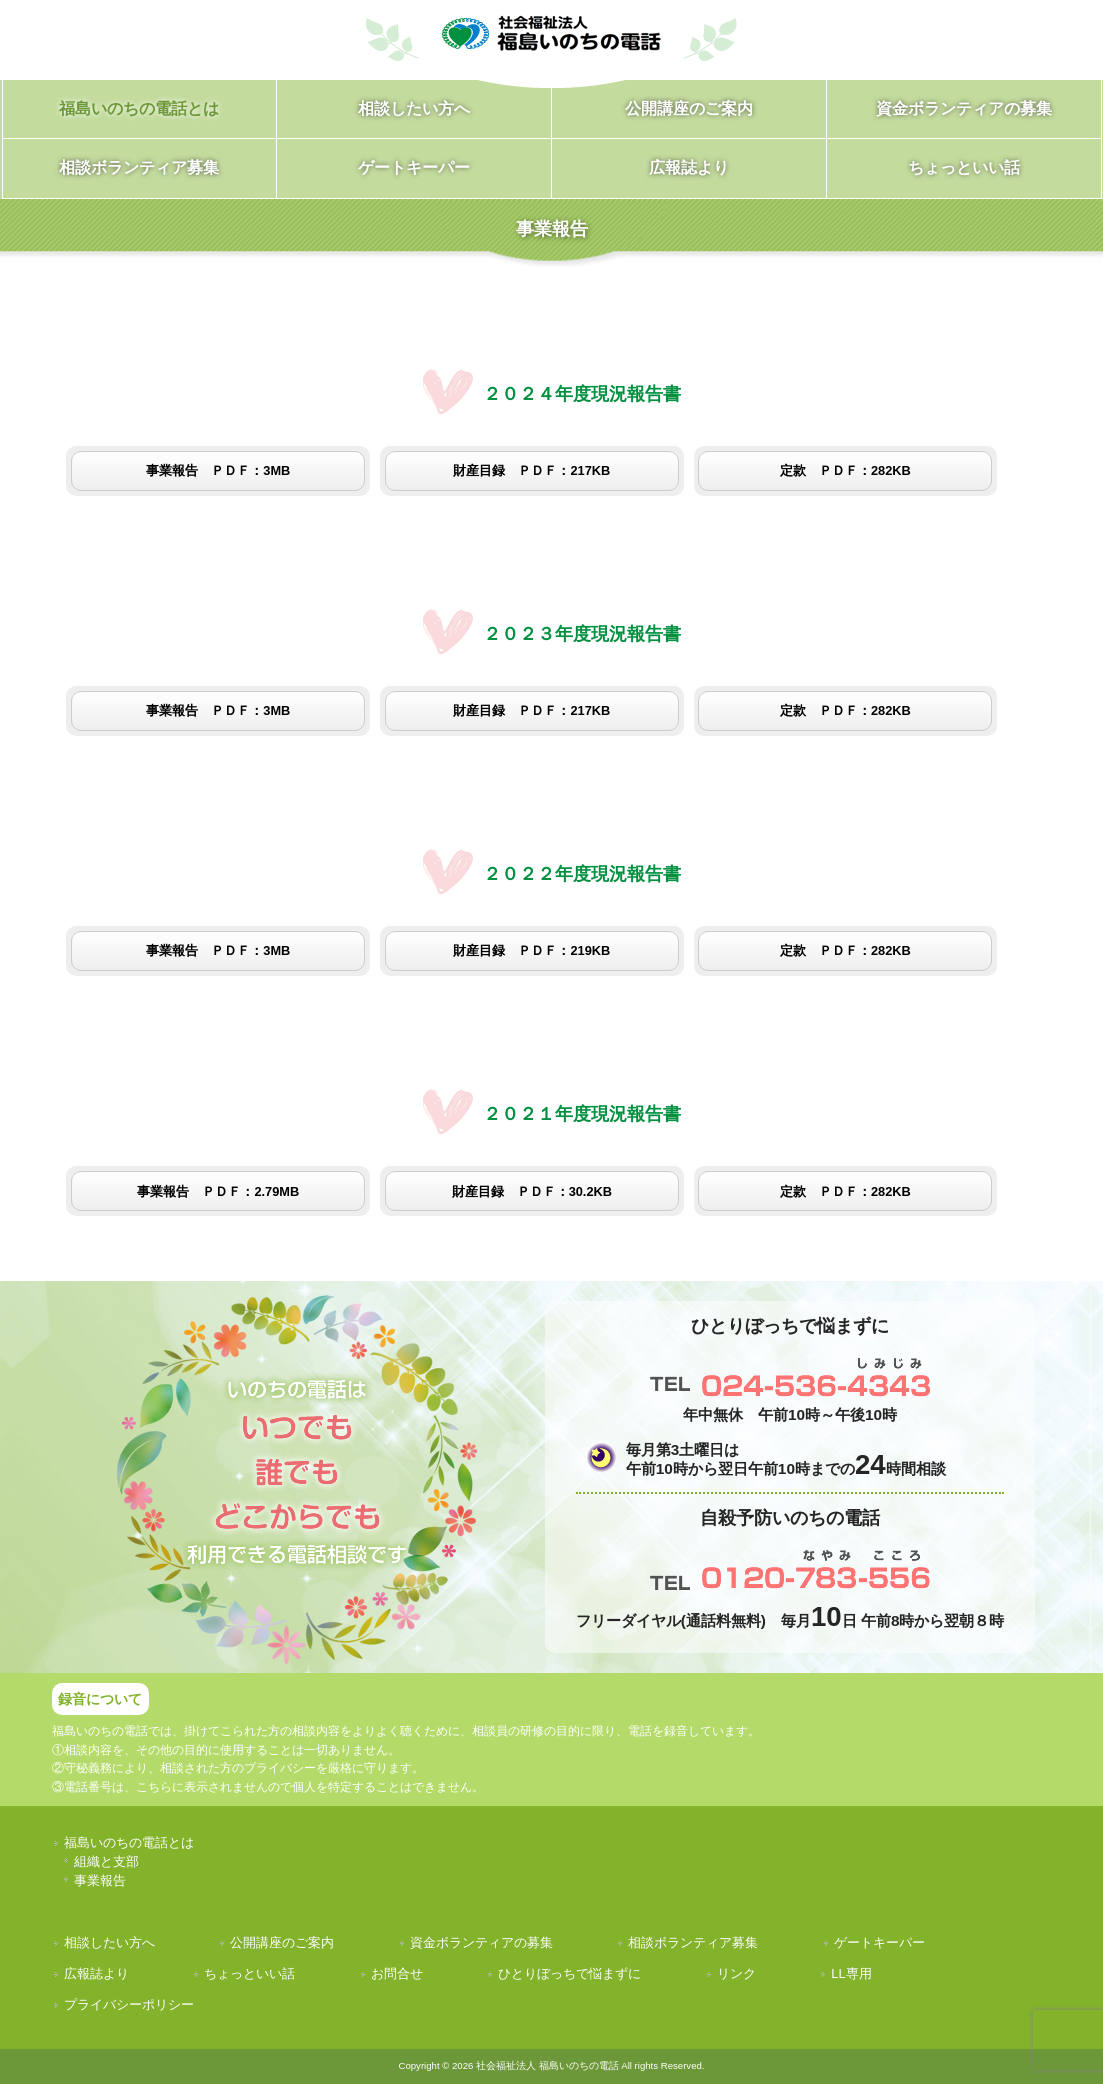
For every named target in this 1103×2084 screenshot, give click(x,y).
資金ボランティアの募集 (481, 1942)
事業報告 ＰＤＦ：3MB (218, 470)
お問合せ (397, 1973)
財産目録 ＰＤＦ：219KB (531, 950)
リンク (736, 1973)
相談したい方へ (109, 1942)
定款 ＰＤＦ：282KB (845, 470)
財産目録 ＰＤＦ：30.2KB (532, 1191)
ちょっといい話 (249, 1973)
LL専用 (851, 1973)
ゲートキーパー (879, 1942)
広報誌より (96, 1973)
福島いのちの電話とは (129, 1842)
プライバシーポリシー (129, 2004)
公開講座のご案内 (282, 1942)
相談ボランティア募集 (693, 1942)
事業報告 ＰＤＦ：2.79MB (218, 1191)
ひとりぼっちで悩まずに (569, 1973)
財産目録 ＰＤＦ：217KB (531, 470)
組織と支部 (106, 1861)
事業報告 (100, 1880)
